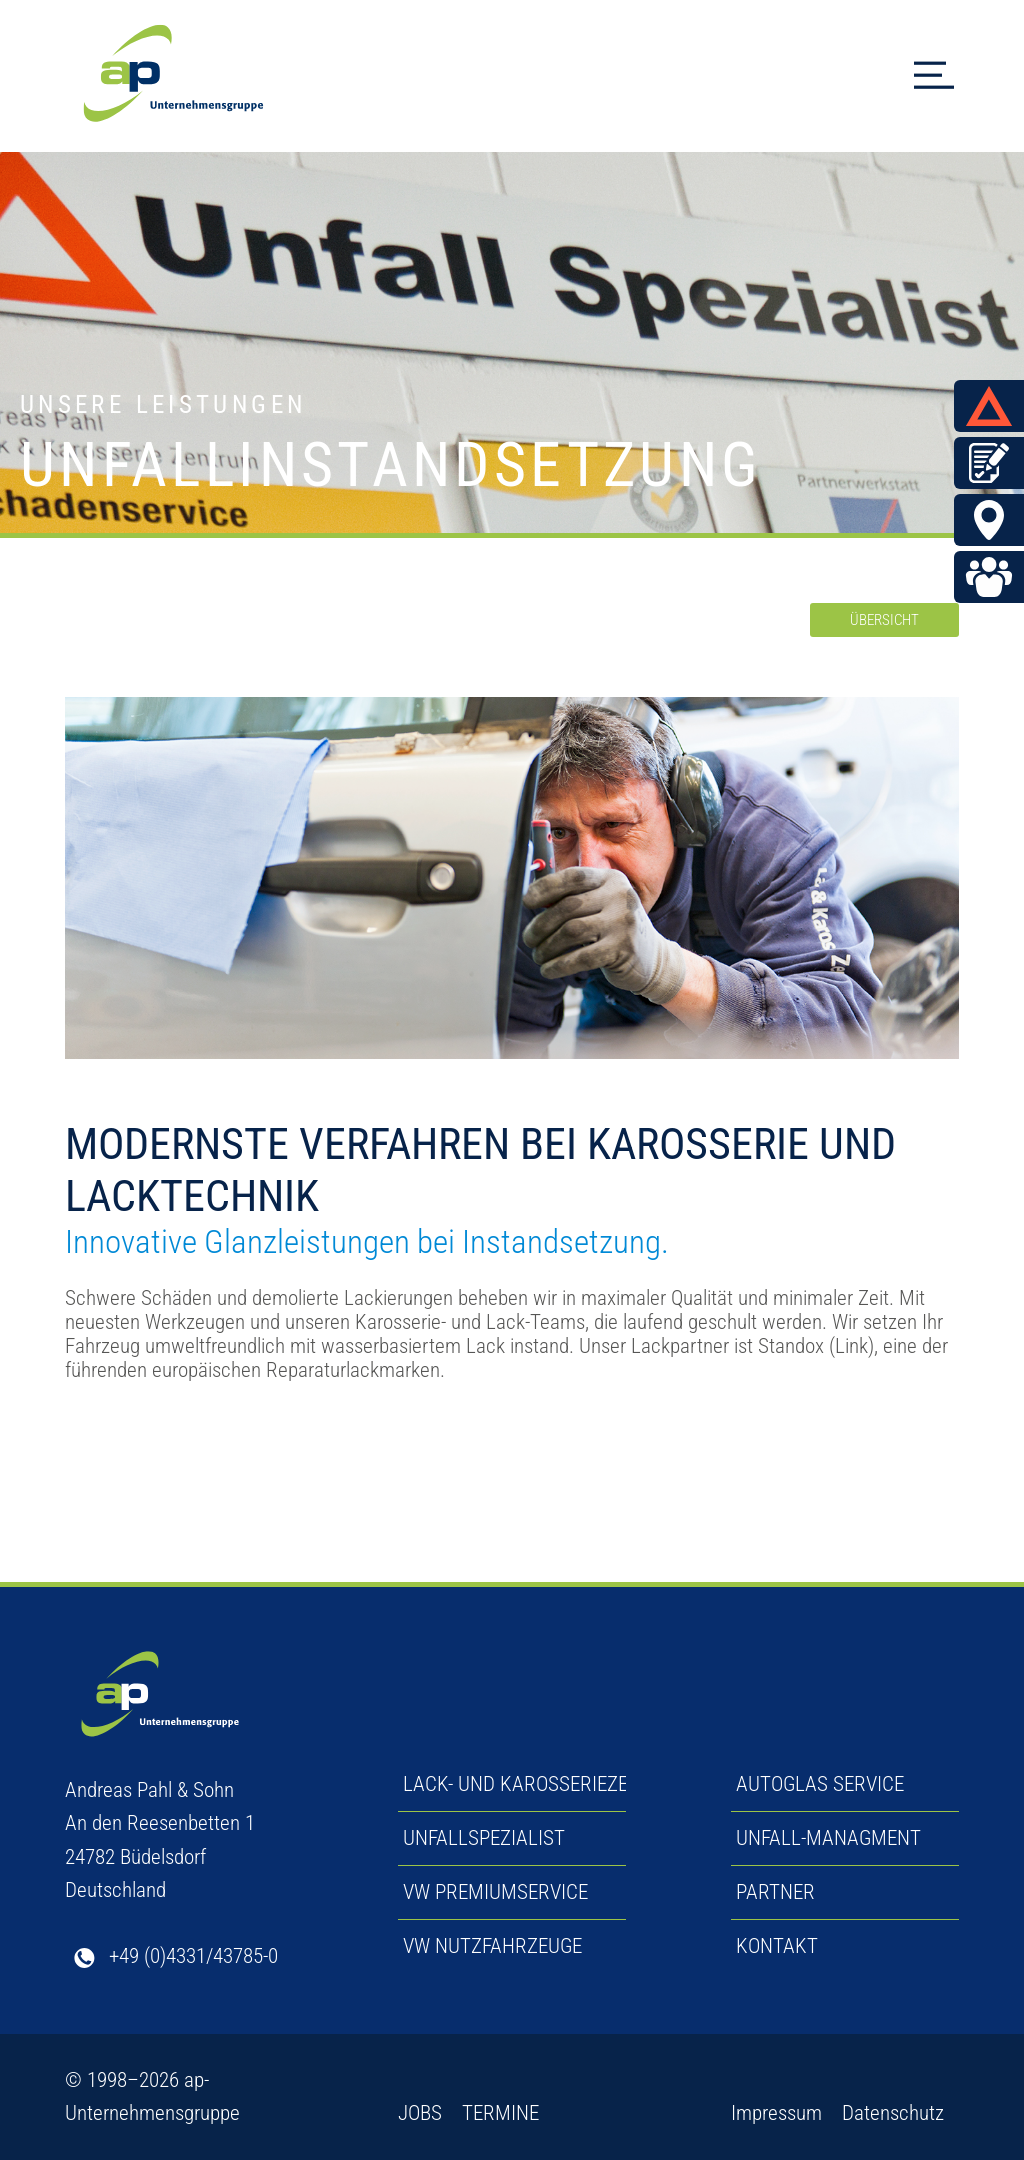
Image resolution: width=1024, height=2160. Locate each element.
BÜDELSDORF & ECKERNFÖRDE (994, 520)
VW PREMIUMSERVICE (495, 1892)
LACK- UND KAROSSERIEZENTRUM (547, 1784)
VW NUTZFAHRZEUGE (492, 1946)
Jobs (994, 577)
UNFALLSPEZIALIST (484, 1838)
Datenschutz (893, 2113)
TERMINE (500, 2113)
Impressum (776, 2113)
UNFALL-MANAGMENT (828, 1838)
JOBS (420, 2113)
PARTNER (775, 1892)
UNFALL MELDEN (994, 406)
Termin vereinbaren (994, 463)
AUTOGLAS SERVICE (820, 1784)
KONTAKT (777, 1946)
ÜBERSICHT (884, 620)
